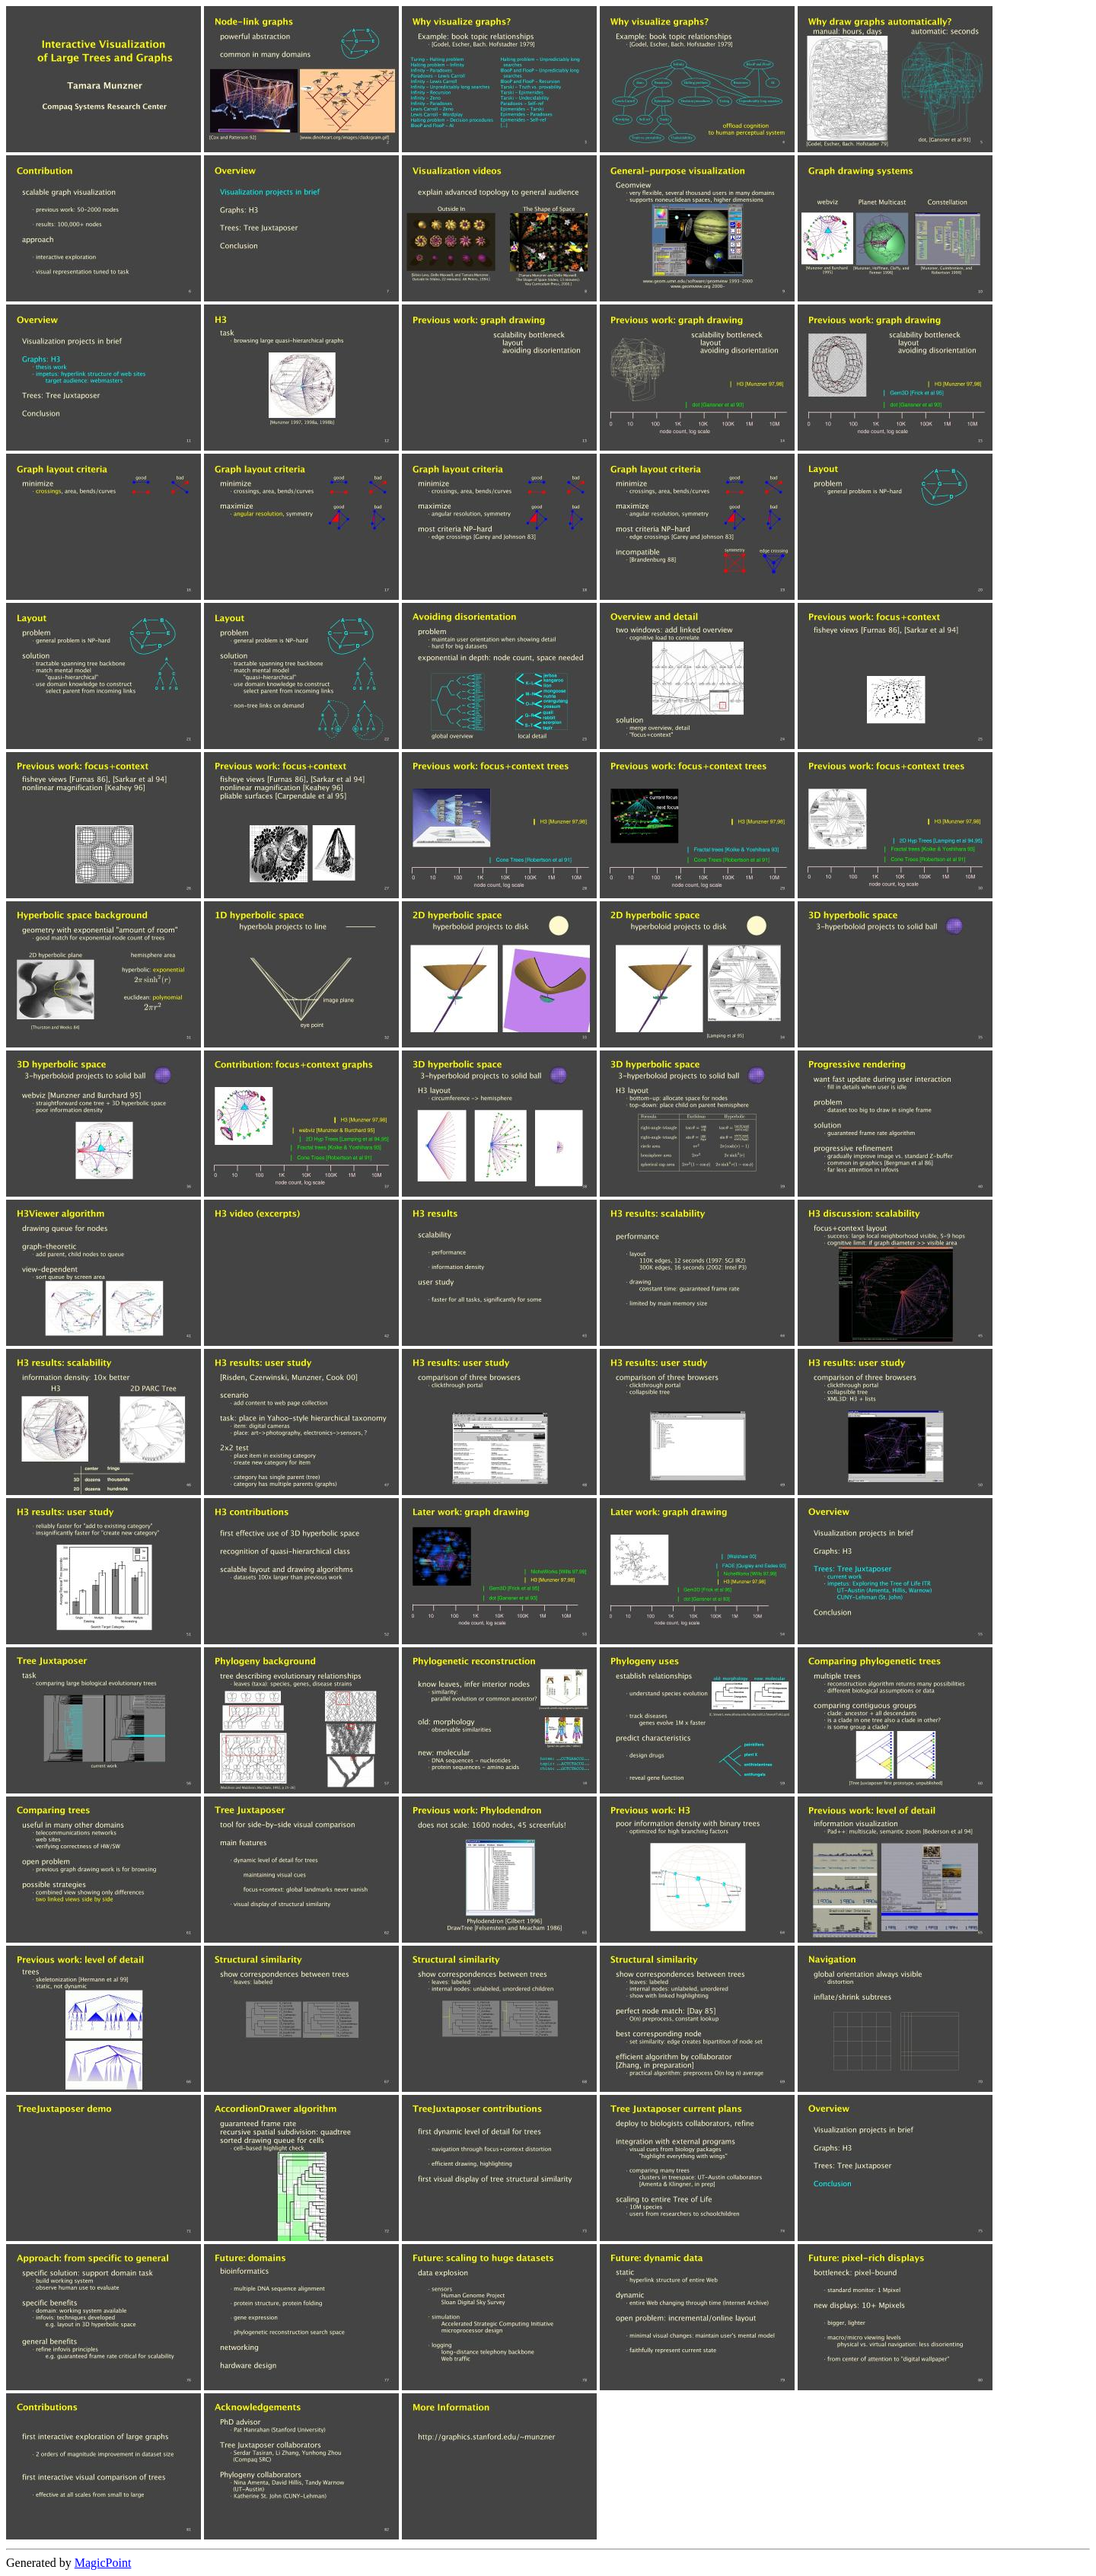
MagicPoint (103, 2562)
